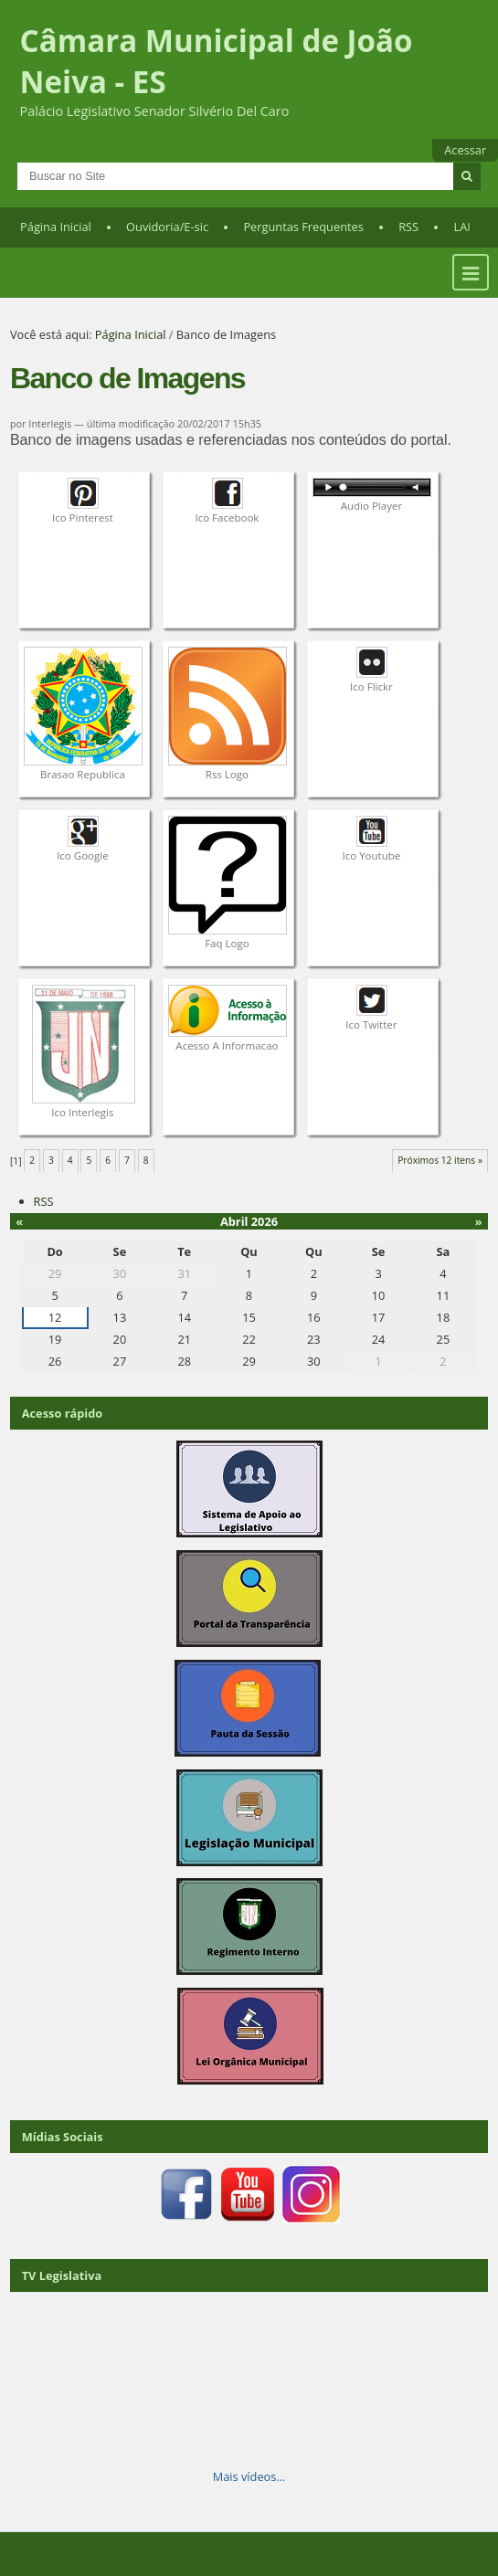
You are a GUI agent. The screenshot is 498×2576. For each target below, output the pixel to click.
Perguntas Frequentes (303, 226)
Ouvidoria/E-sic (167, 226)
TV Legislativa (61, 2275)
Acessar (465, 150)
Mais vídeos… (249, 2476)
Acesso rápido (62, 1413)
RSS (408, 226)
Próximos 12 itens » (439, 1160)
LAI (462, 226)
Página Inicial (55, 226)
